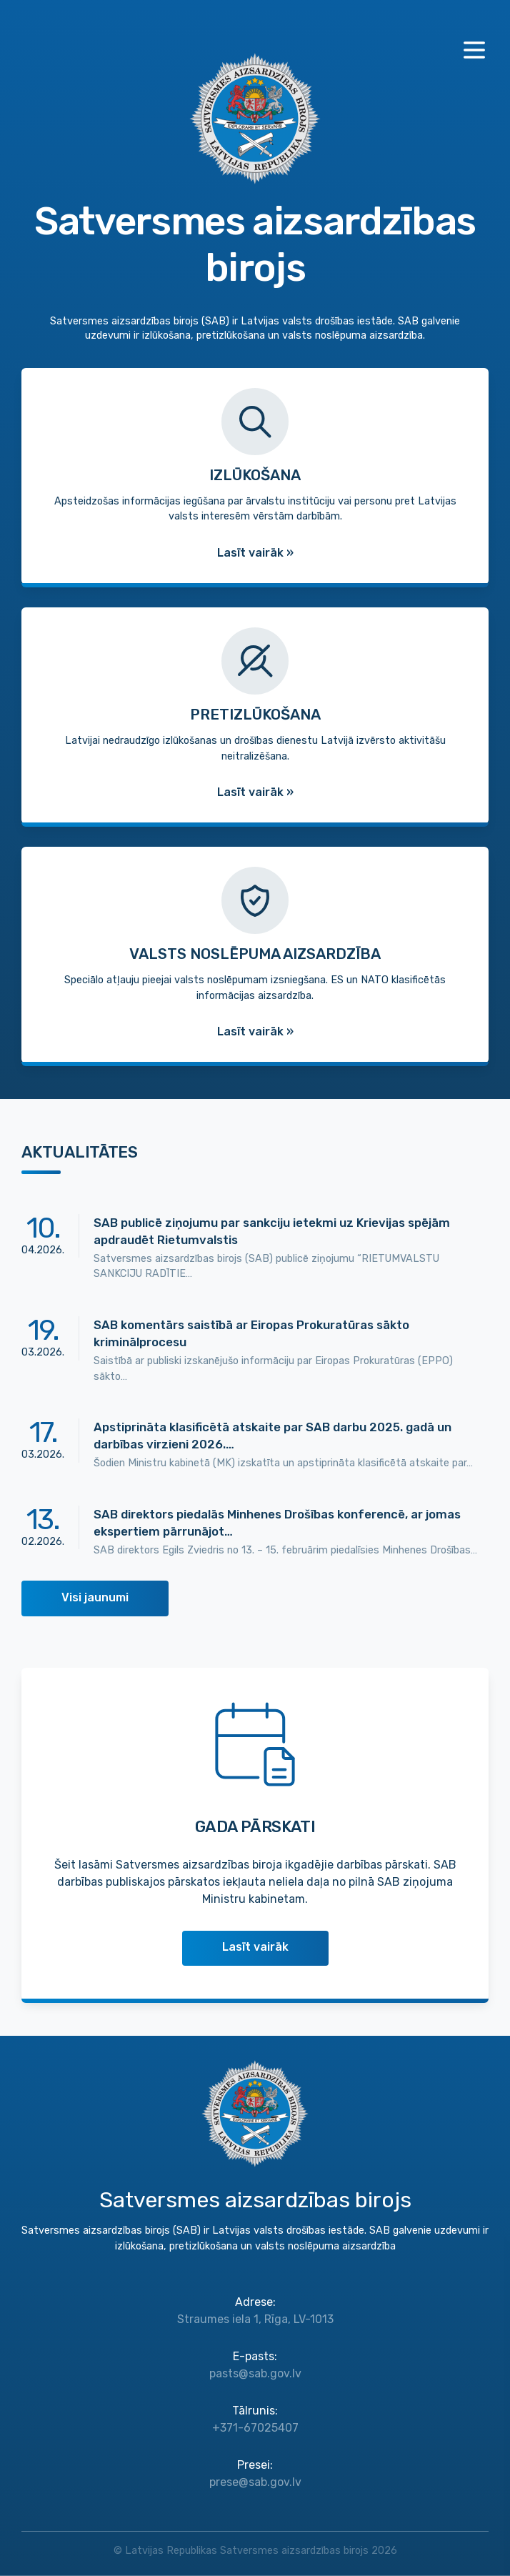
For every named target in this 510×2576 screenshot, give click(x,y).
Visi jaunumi (95, 1597)
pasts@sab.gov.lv (255, 2373)
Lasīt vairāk (255, 1947)
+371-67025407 (255, 2428)
